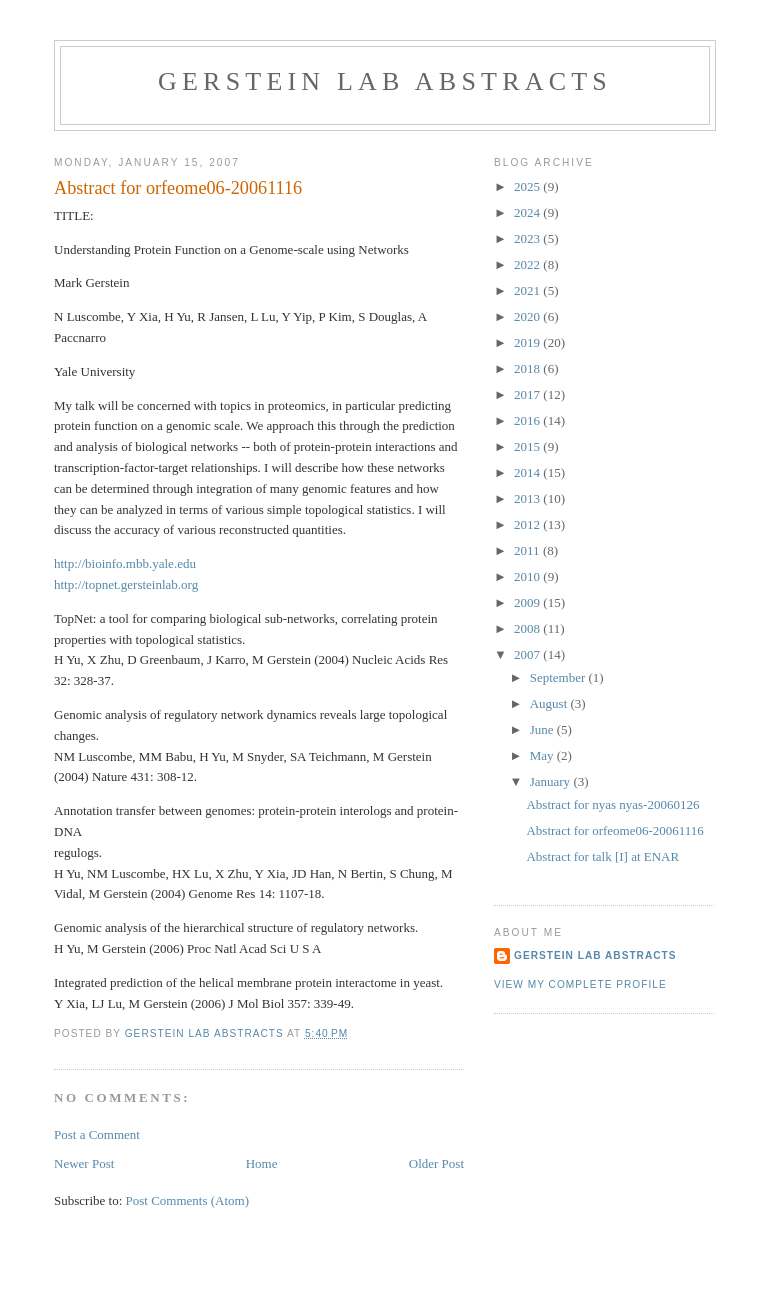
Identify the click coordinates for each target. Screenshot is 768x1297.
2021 (528, 290)
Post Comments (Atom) (188, 1200)
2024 (528, 212)
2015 (528, 446)
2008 (528, 628)
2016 (528, 420)
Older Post (436, 1163)
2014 (528, 472)
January (552, 781)
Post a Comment (97, 1134)
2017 (528, 394)
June (543, 729)
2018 (528, 368)
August (550, 703)
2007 (528, 654)
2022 (528, 264)
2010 (528, 576)
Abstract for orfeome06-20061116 (614, 830)
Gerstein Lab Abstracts (385, 81)
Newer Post (84, 1163)
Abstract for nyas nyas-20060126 (612, 804)
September (559, 677)
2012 (528, 524)
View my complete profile (580, 984)
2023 (528, 238)
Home (262, 1163)
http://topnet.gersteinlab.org (126, 584)
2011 (528, 550)
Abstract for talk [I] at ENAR (602, 856)
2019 (528, 342)
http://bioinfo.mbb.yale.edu (125, 563)
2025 (528, 186)
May (543, 755)
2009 (528, 602)
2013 (528, 498)
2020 (528, 316)
